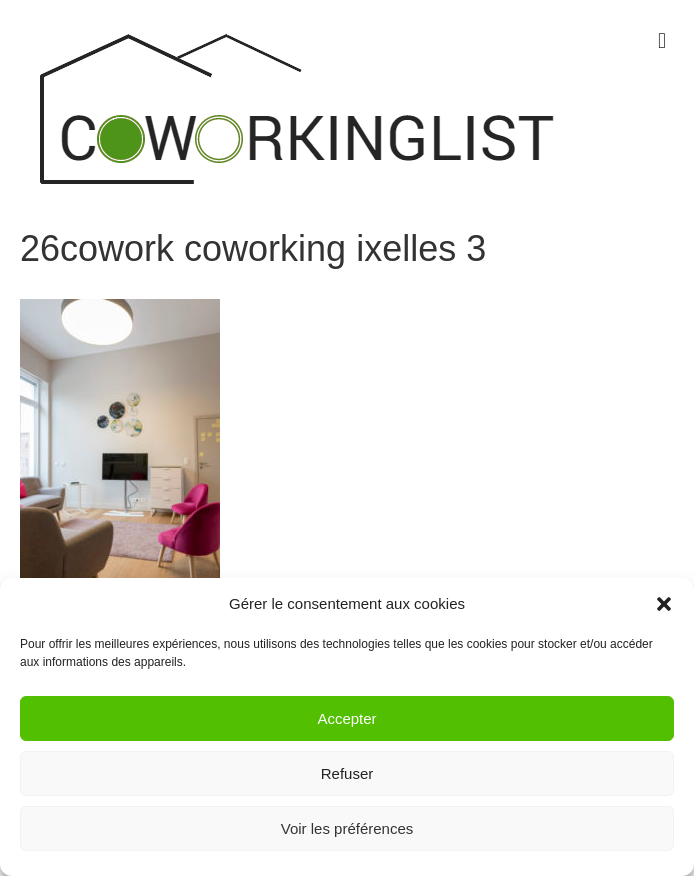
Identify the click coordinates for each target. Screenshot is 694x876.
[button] (664, 604)
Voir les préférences (347, 828)
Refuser (347, 773)
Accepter (346, 718)
